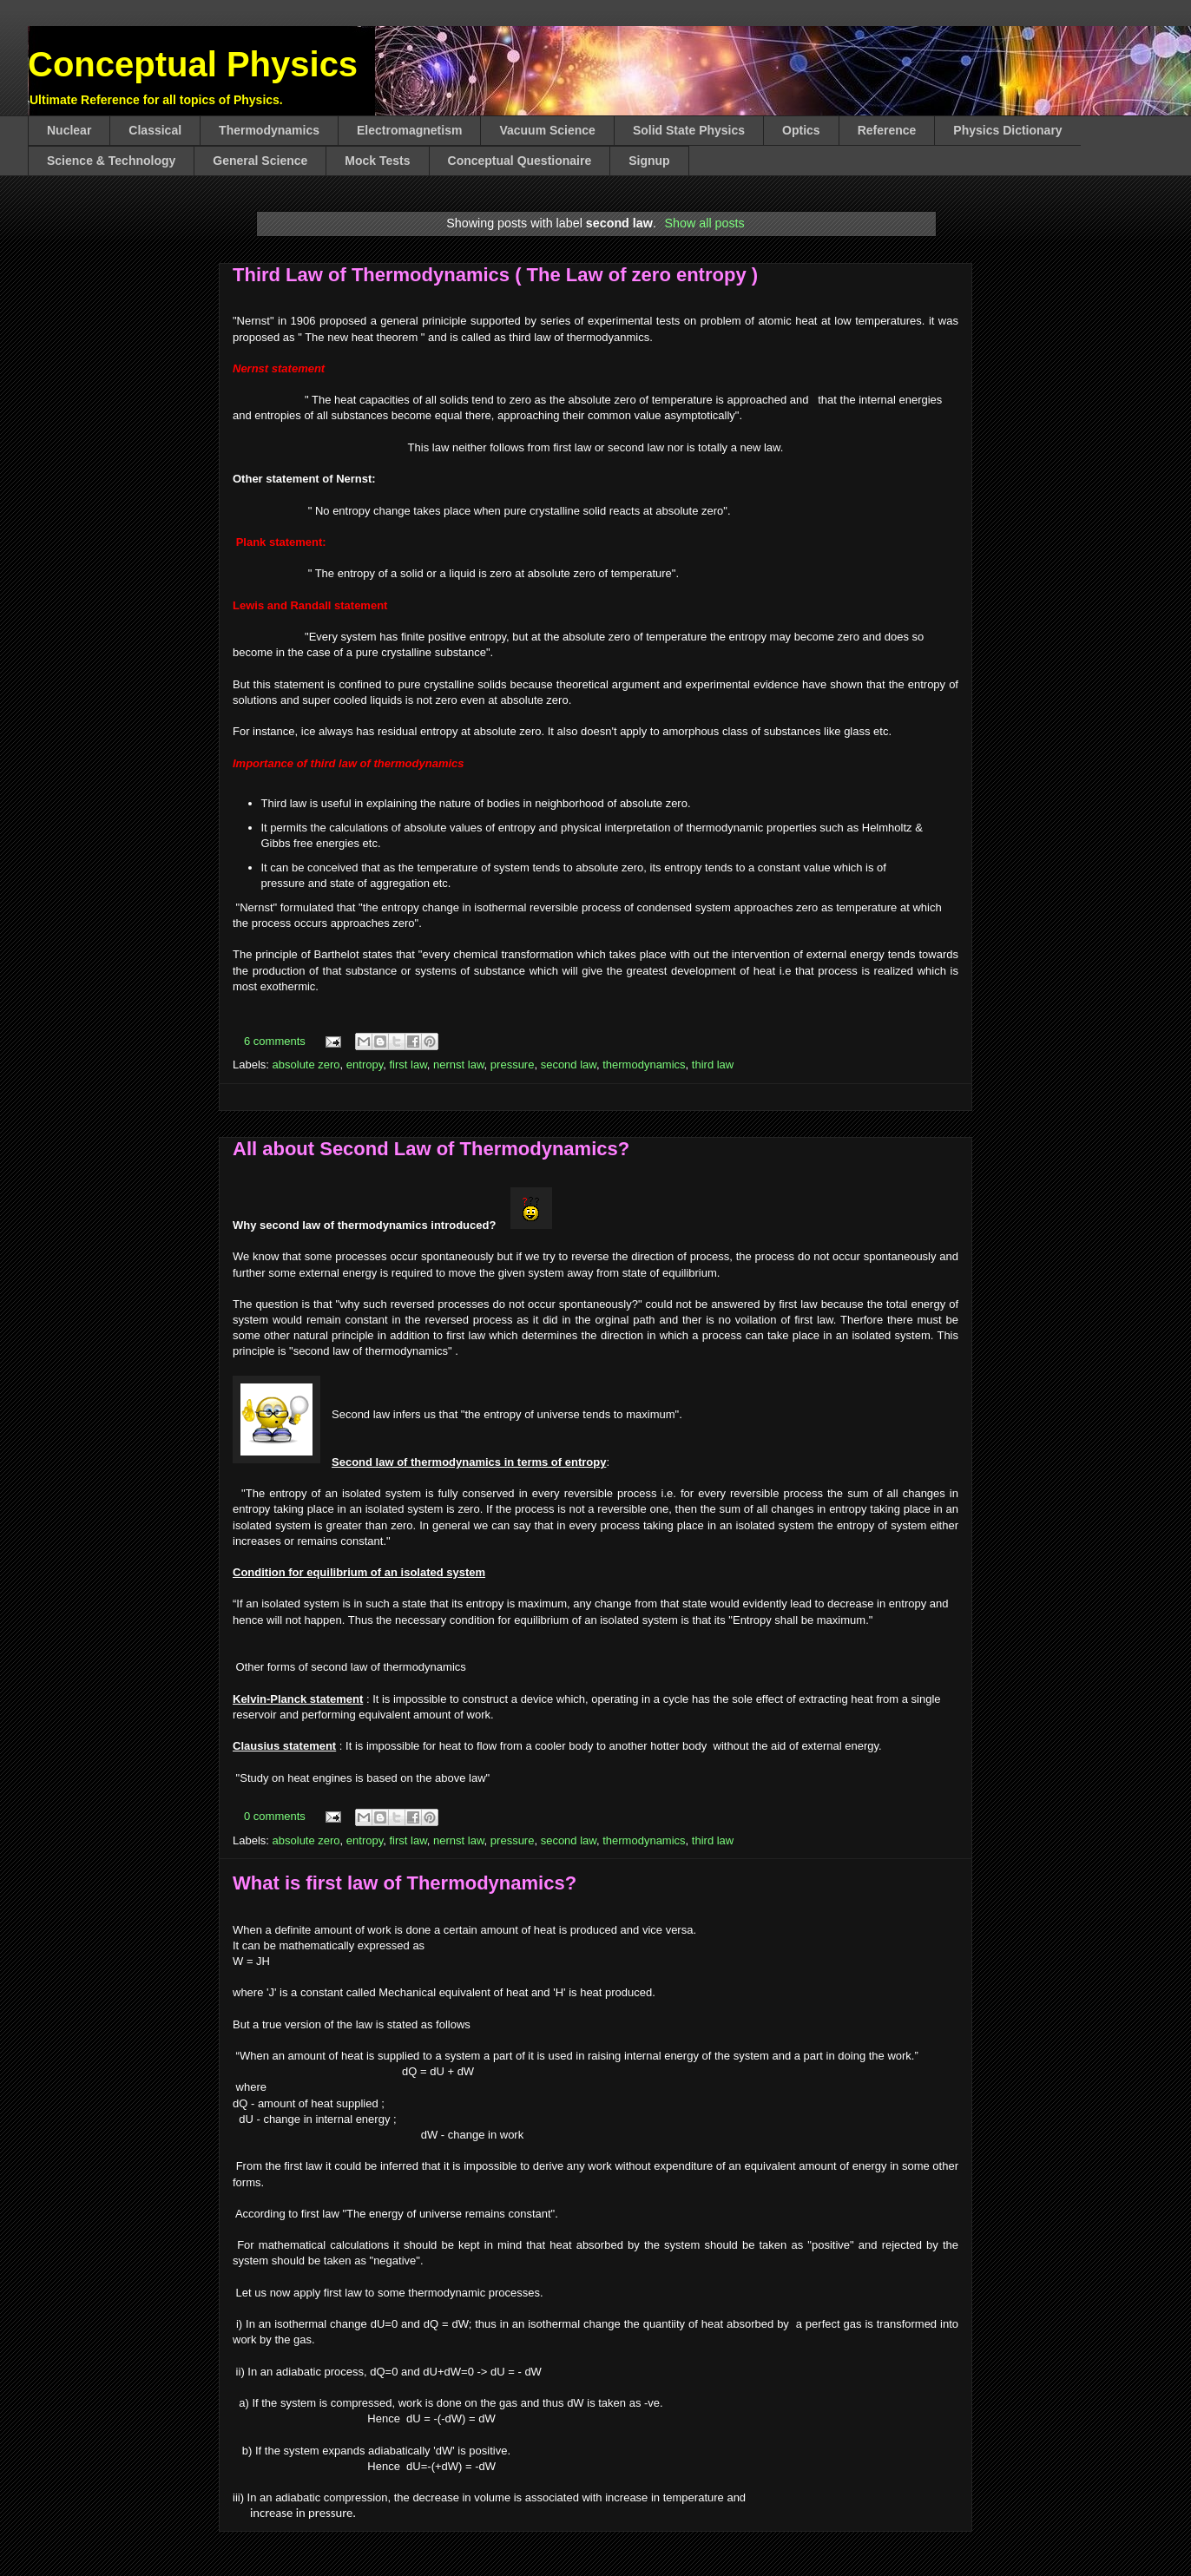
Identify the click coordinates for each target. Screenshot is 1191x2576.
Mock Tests (377, 161)
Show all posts (705, 223)
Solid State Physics (689, 130)
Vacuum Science (547, 130)
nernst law (458, 1064)
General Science (260, 161)
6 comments (275, 1041)
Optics (801, 130)
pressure (512, 1064)
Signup (648, 161)
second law (568, 1064)
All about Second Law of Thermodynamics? (431, 1149)
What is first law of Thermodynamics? (404, 1883)
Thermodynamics (269, 130)
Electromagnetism (409, 130)
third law (713, 1064)
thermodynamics (643, 1064)
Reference (887, 130)
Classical (154, 130)
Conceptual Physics (193, 64)
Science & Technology (111, 161)
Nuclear (69, 130)
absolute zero (306, 1064)
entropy (364, 1064)
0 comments (275, 1816)
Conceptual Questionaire (520, 161)
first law (407, 1064)
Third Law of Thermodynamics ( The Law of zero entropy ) (495, 275)
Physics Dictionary (1007, 130)
